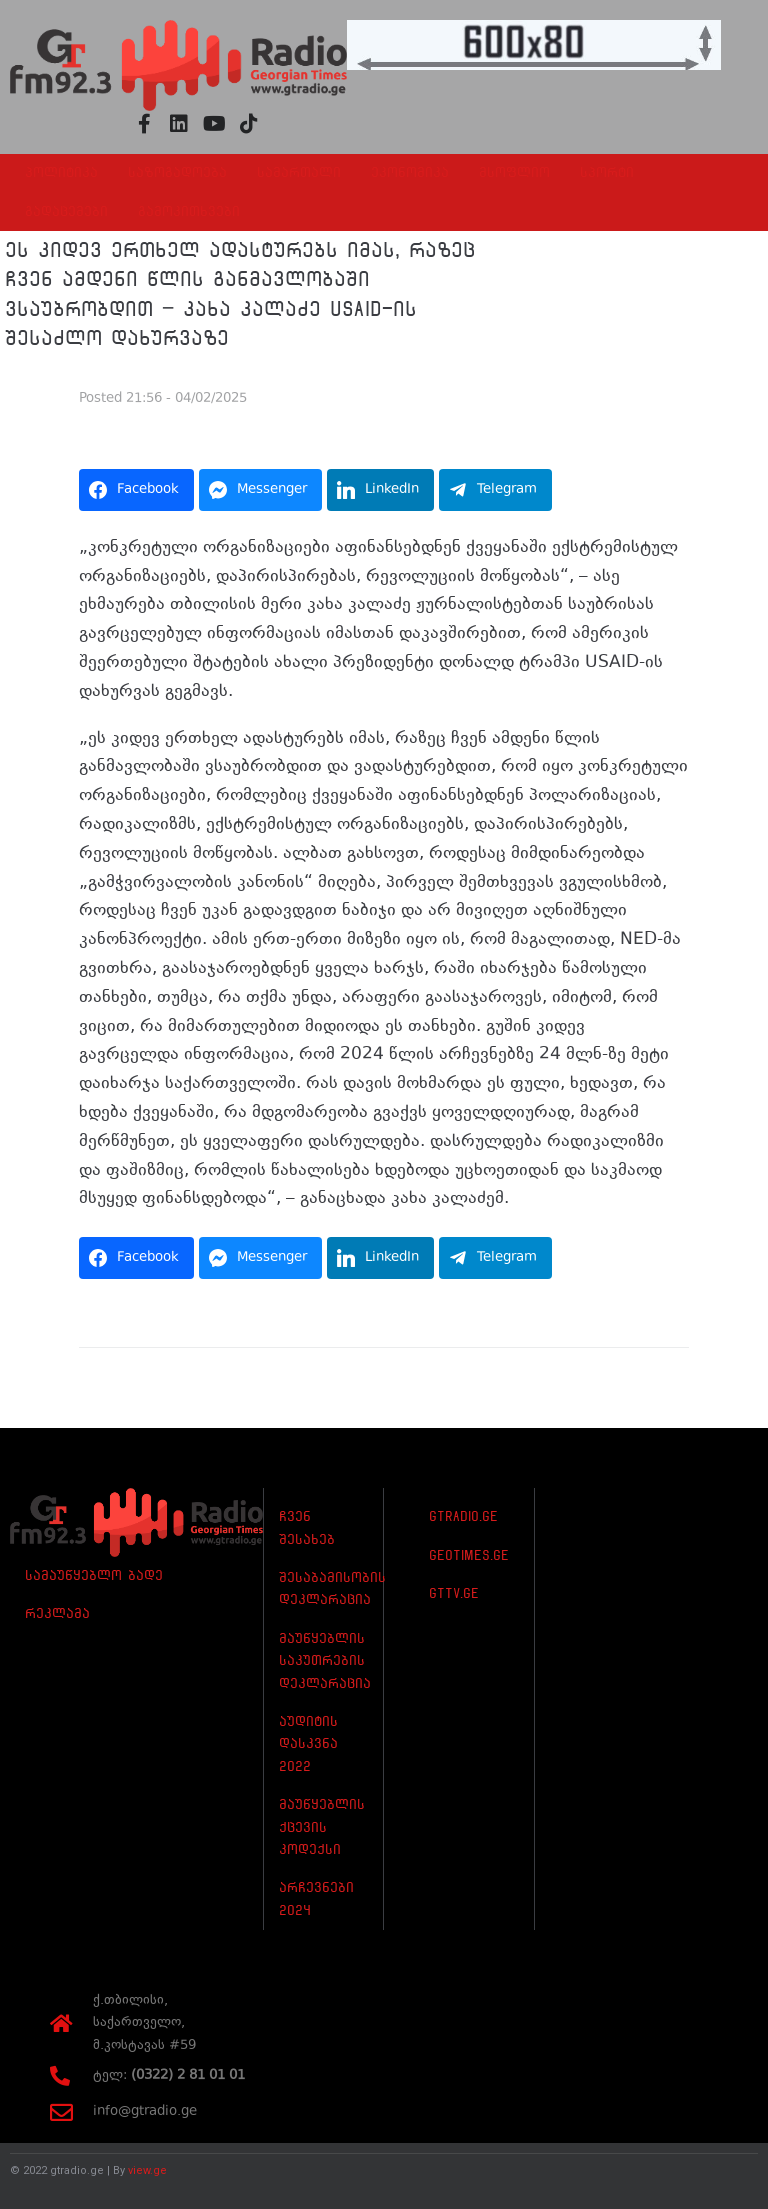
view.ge (147, 2170)
